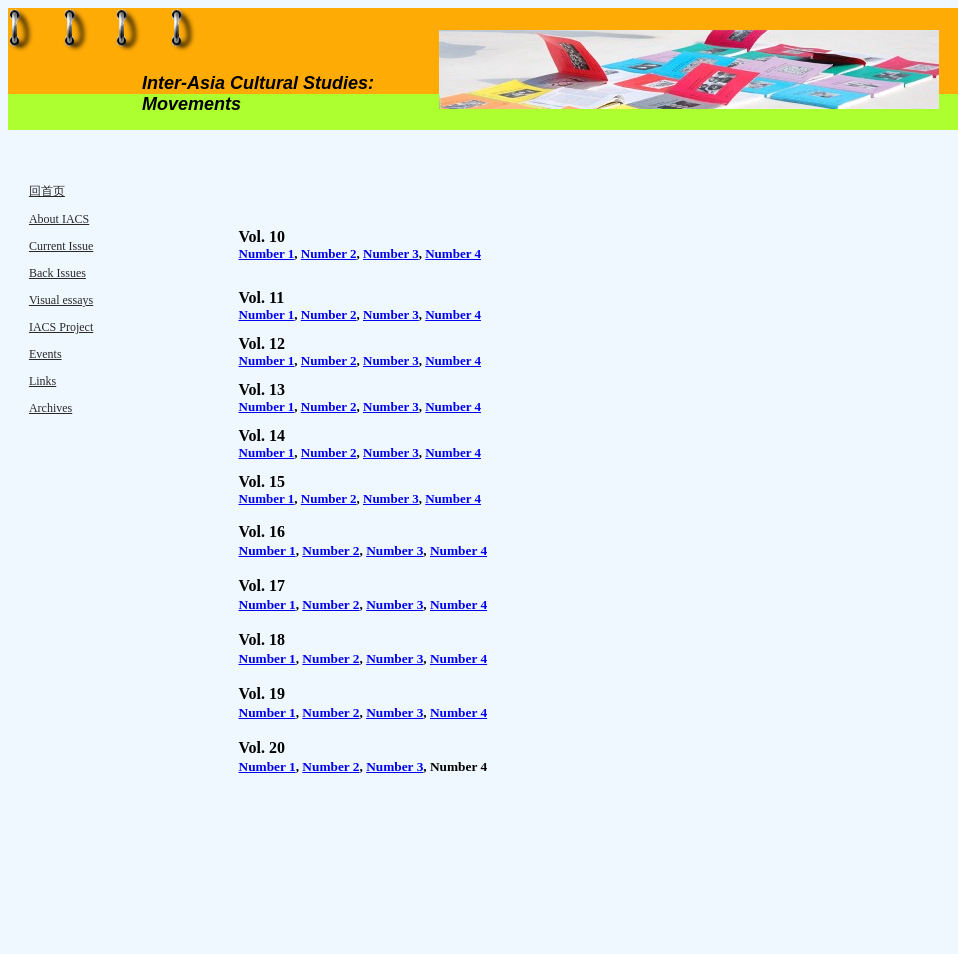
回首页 (47, 191)
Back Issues (57, 273)
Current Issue (61, 246)
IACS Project (61, 327)
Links (42, 381)
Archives (50, 408)
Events (45, 354)
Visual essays (61, 300)
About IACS (59, 219)
